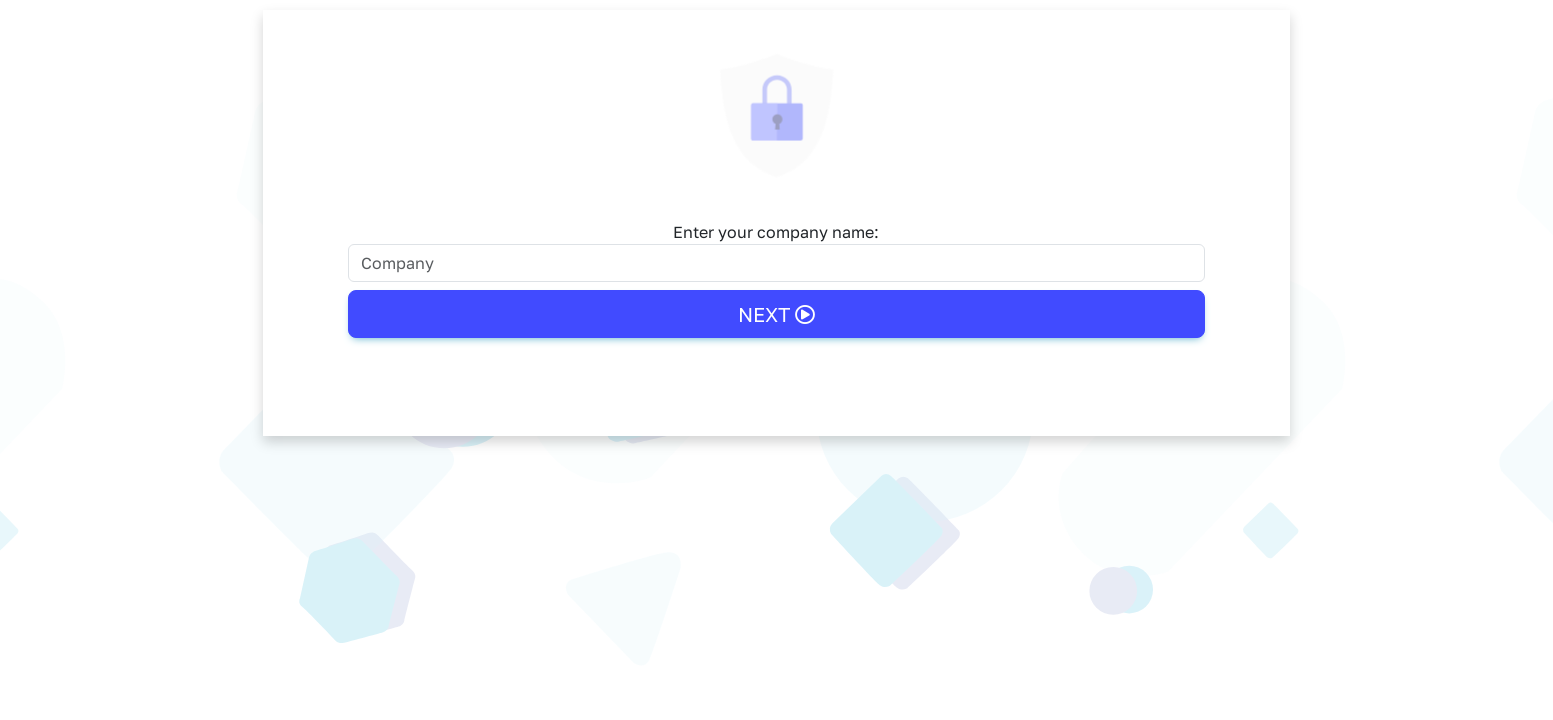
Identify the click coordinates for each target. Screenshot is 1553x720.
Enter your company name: (776, 232)
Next (776, 314)
